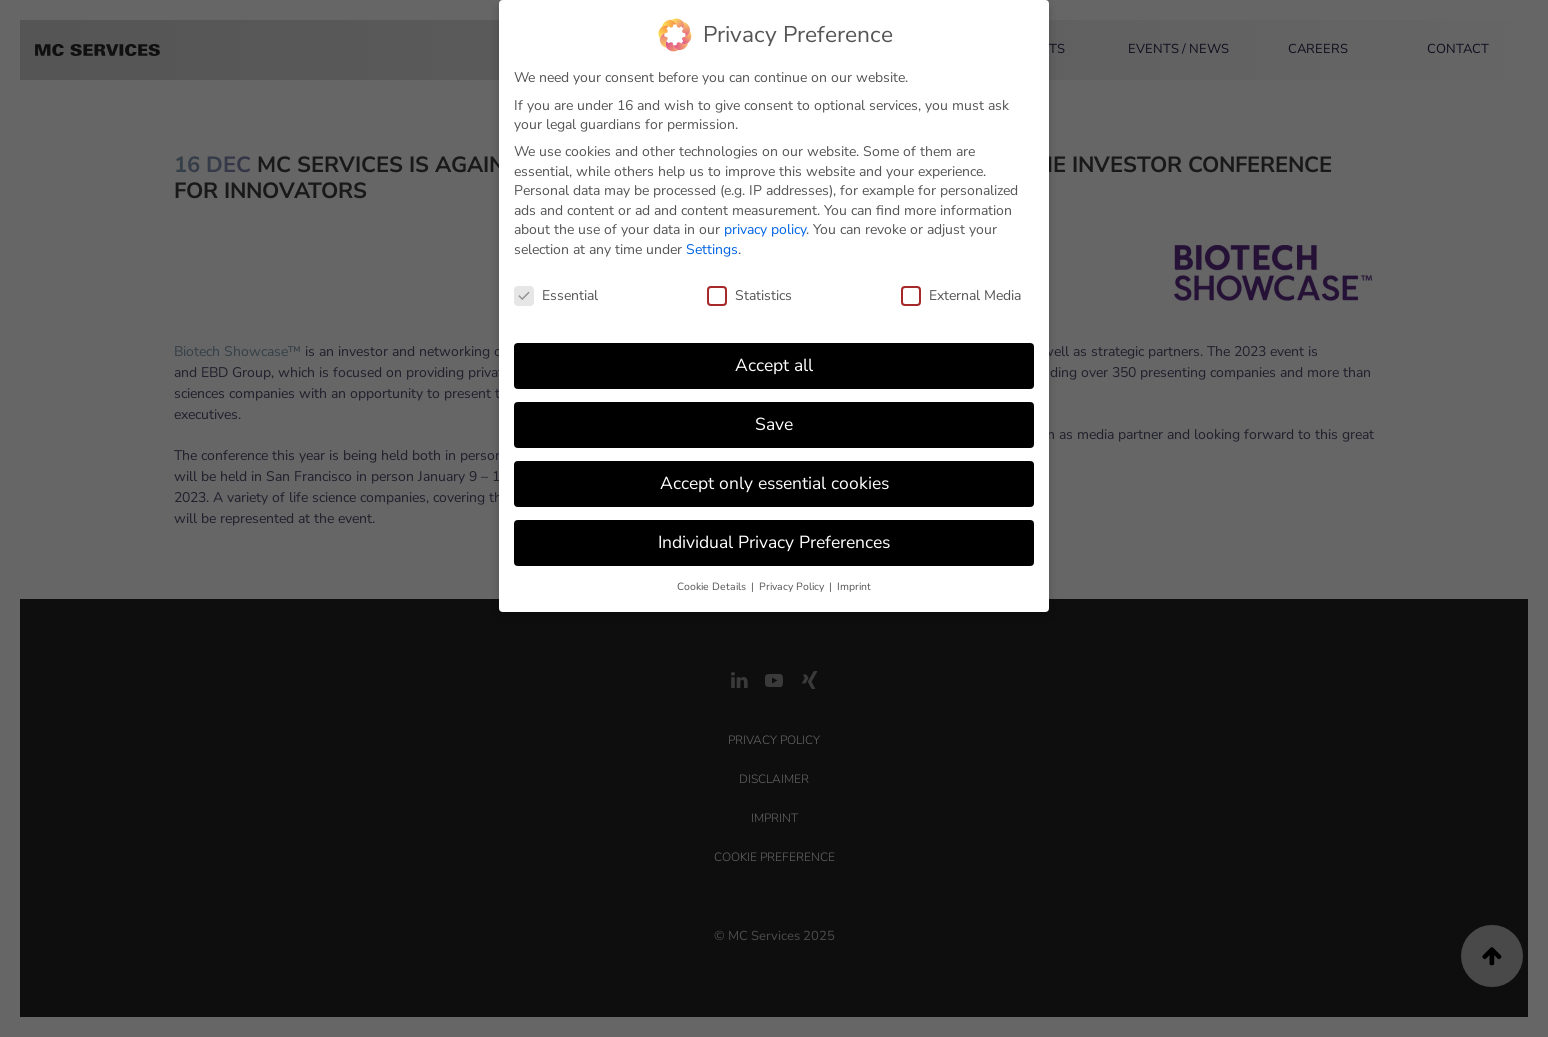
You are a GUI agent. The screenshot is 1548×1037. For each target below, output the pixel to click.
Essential (556, 285)
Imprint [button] (854, 576)
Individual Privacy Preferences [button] (774, 532)
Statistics (749, 285)
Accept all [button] (774, 355)
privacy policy (765, 219)
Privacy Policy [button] (793, 576)
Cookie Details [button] (713, 576)
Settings (712, 239)
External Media (961, 285)
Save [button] (774, 414)
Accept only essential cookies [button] (774, 473)
